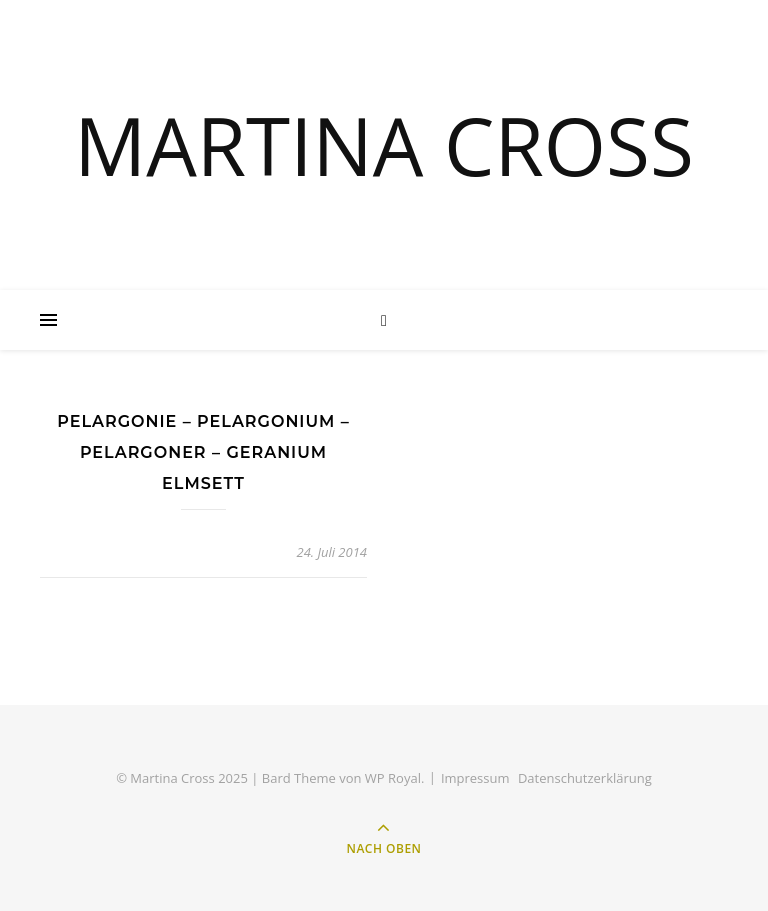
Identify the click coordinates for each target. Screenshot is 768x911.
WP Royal (393, 778)
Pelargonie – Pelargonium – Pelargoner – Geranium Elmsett (203, 452)
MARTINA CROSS (384, 145)
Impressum (475, 778)
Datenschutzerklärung (585, 778)
